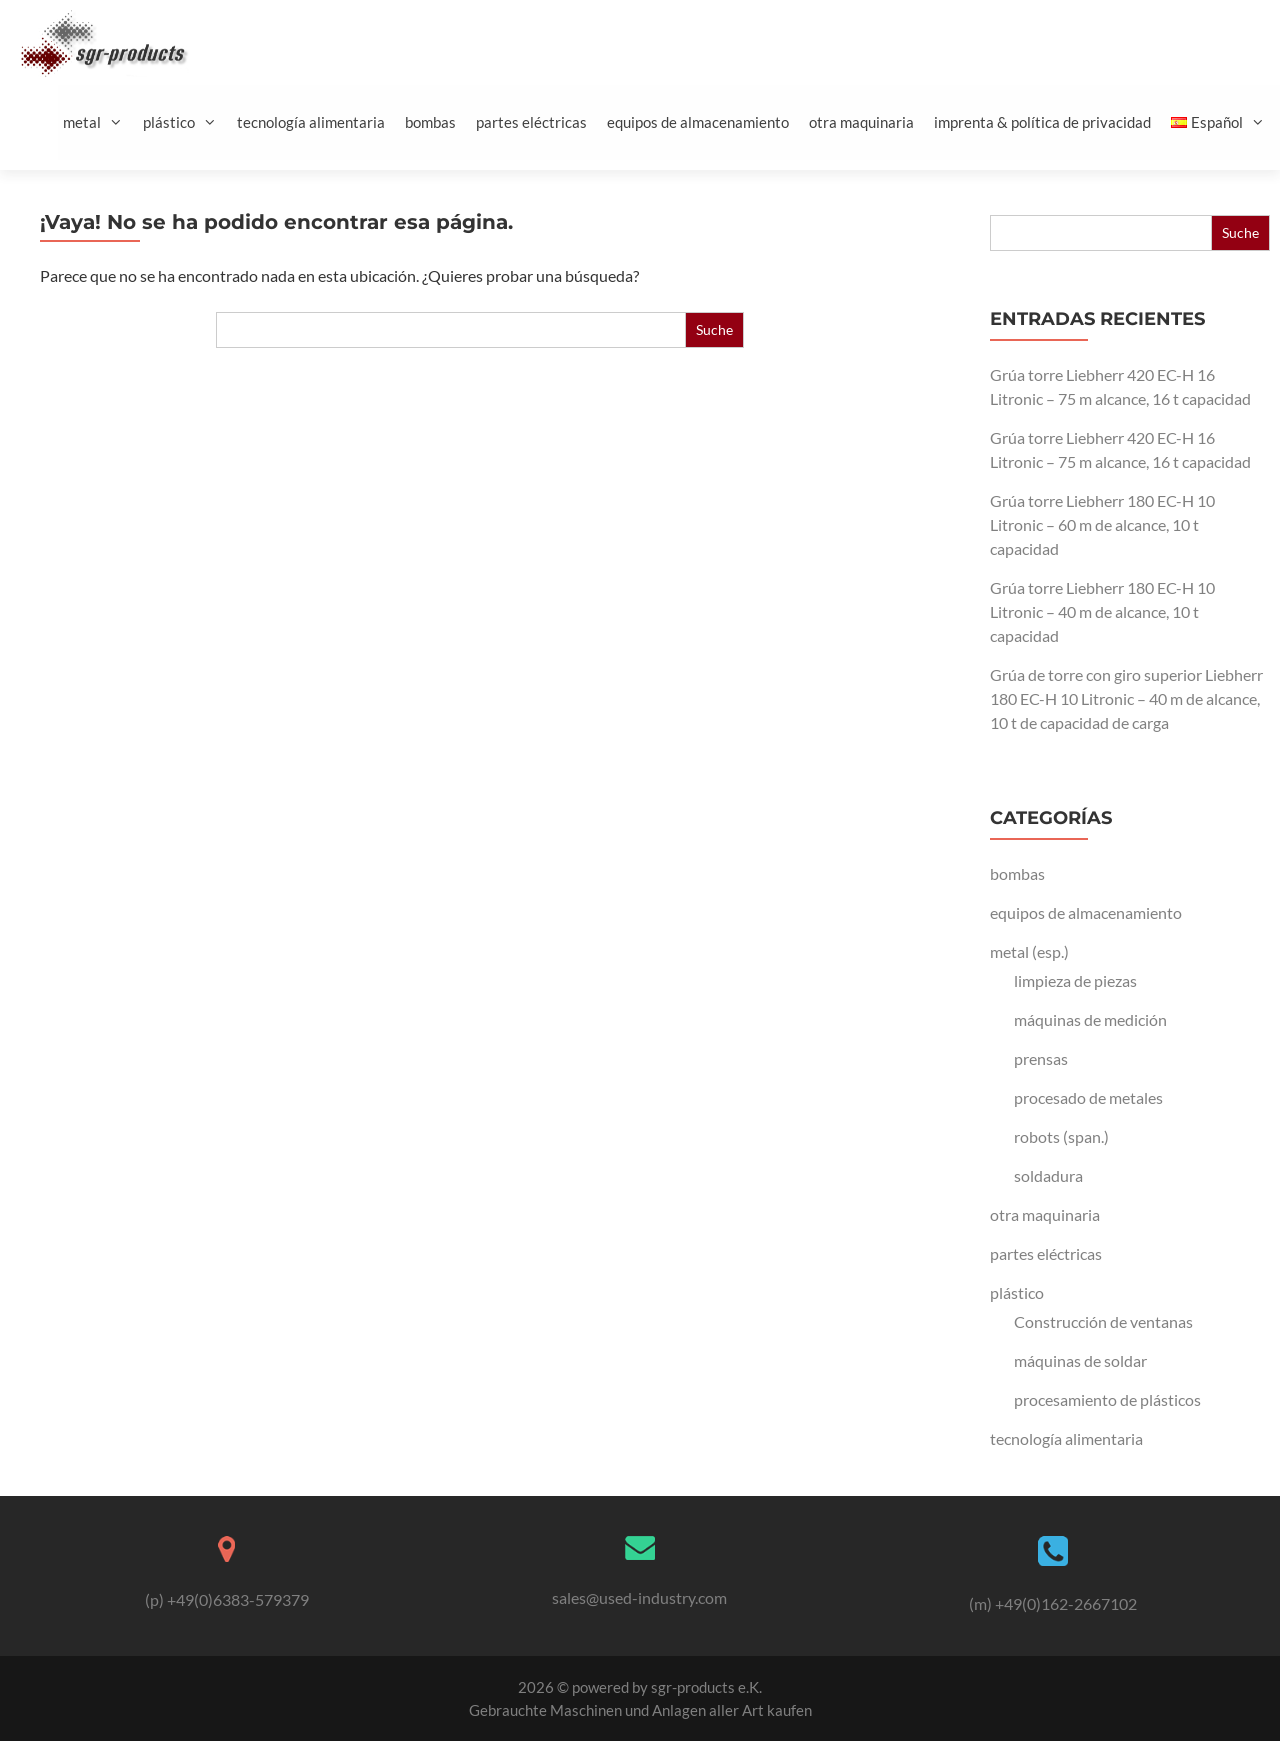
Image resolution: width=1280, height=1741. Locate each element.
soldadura (1048, 1175)
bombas (430, 122)
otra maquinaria (861, 122)
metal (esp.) (1029, 951)
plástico (187, 122)
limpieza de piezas (1075, 980)
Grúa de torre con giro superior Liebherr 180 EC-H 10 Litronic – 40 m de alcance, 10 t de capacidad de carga (1126, 698)
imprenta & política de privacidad (1042, 122)
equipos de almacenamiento (698, 122)
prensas (1041, 1058)
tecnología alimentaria (311, 122)
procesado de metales (1088, 1097)
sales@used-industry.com (639, 1597)
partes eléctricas (531, 122)
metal (100, 122)
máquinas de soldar (1080, 1360)
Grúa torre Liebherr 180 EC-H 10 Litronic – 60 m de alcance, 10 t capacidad (1102, 524)
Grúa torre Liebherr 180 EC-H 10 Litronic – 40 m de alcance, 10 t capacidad (1102, 611)
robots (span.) (1061, 1136)
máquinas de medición (1090, 1019)
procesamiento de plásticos (1107, 1399)
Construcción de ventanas (1103, 1321)
